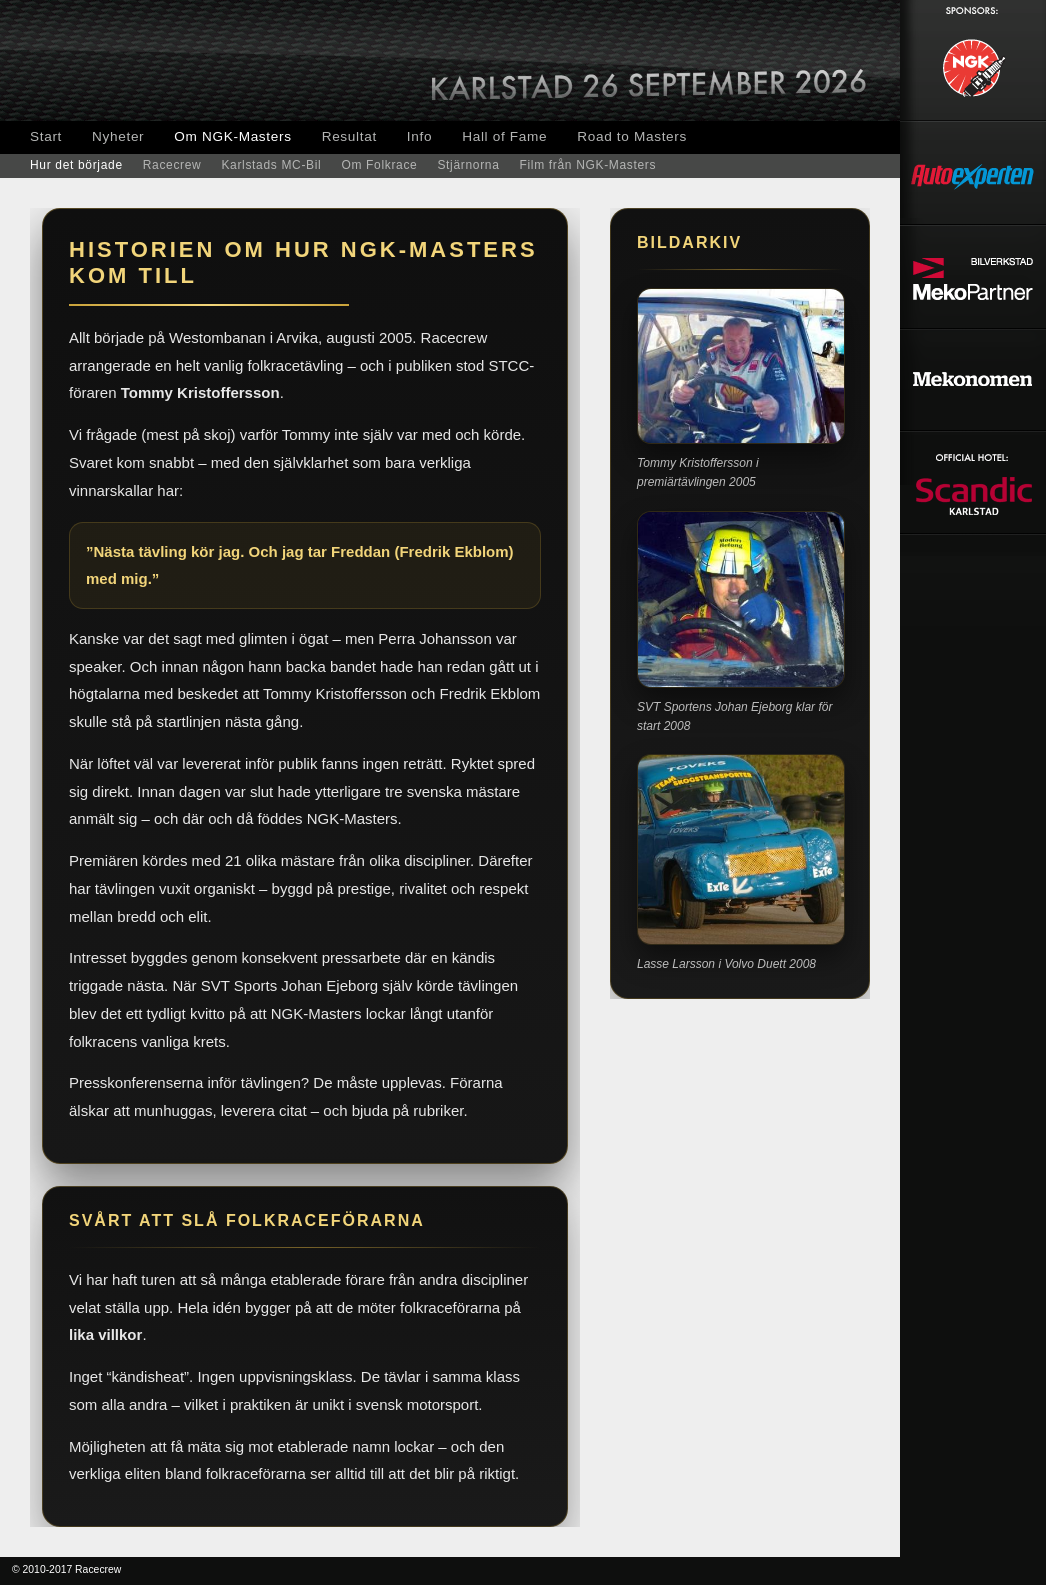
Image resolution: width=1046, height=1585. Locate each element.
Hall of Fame (504, 136)
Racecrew (172, 165)
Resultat (349, 136)
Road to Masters (632, 136)
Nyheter (118, 136)
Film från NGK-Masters (588, 165)
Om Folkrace (379, 165)
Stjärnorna (468, 165)
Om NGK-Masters (232, 136)
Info (419, 136)
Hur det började (76, 165)
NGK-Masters (160, 60)
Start (46, 136)
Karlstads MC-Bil (271, 165)
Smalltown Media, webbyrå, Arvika (849, 1571)
